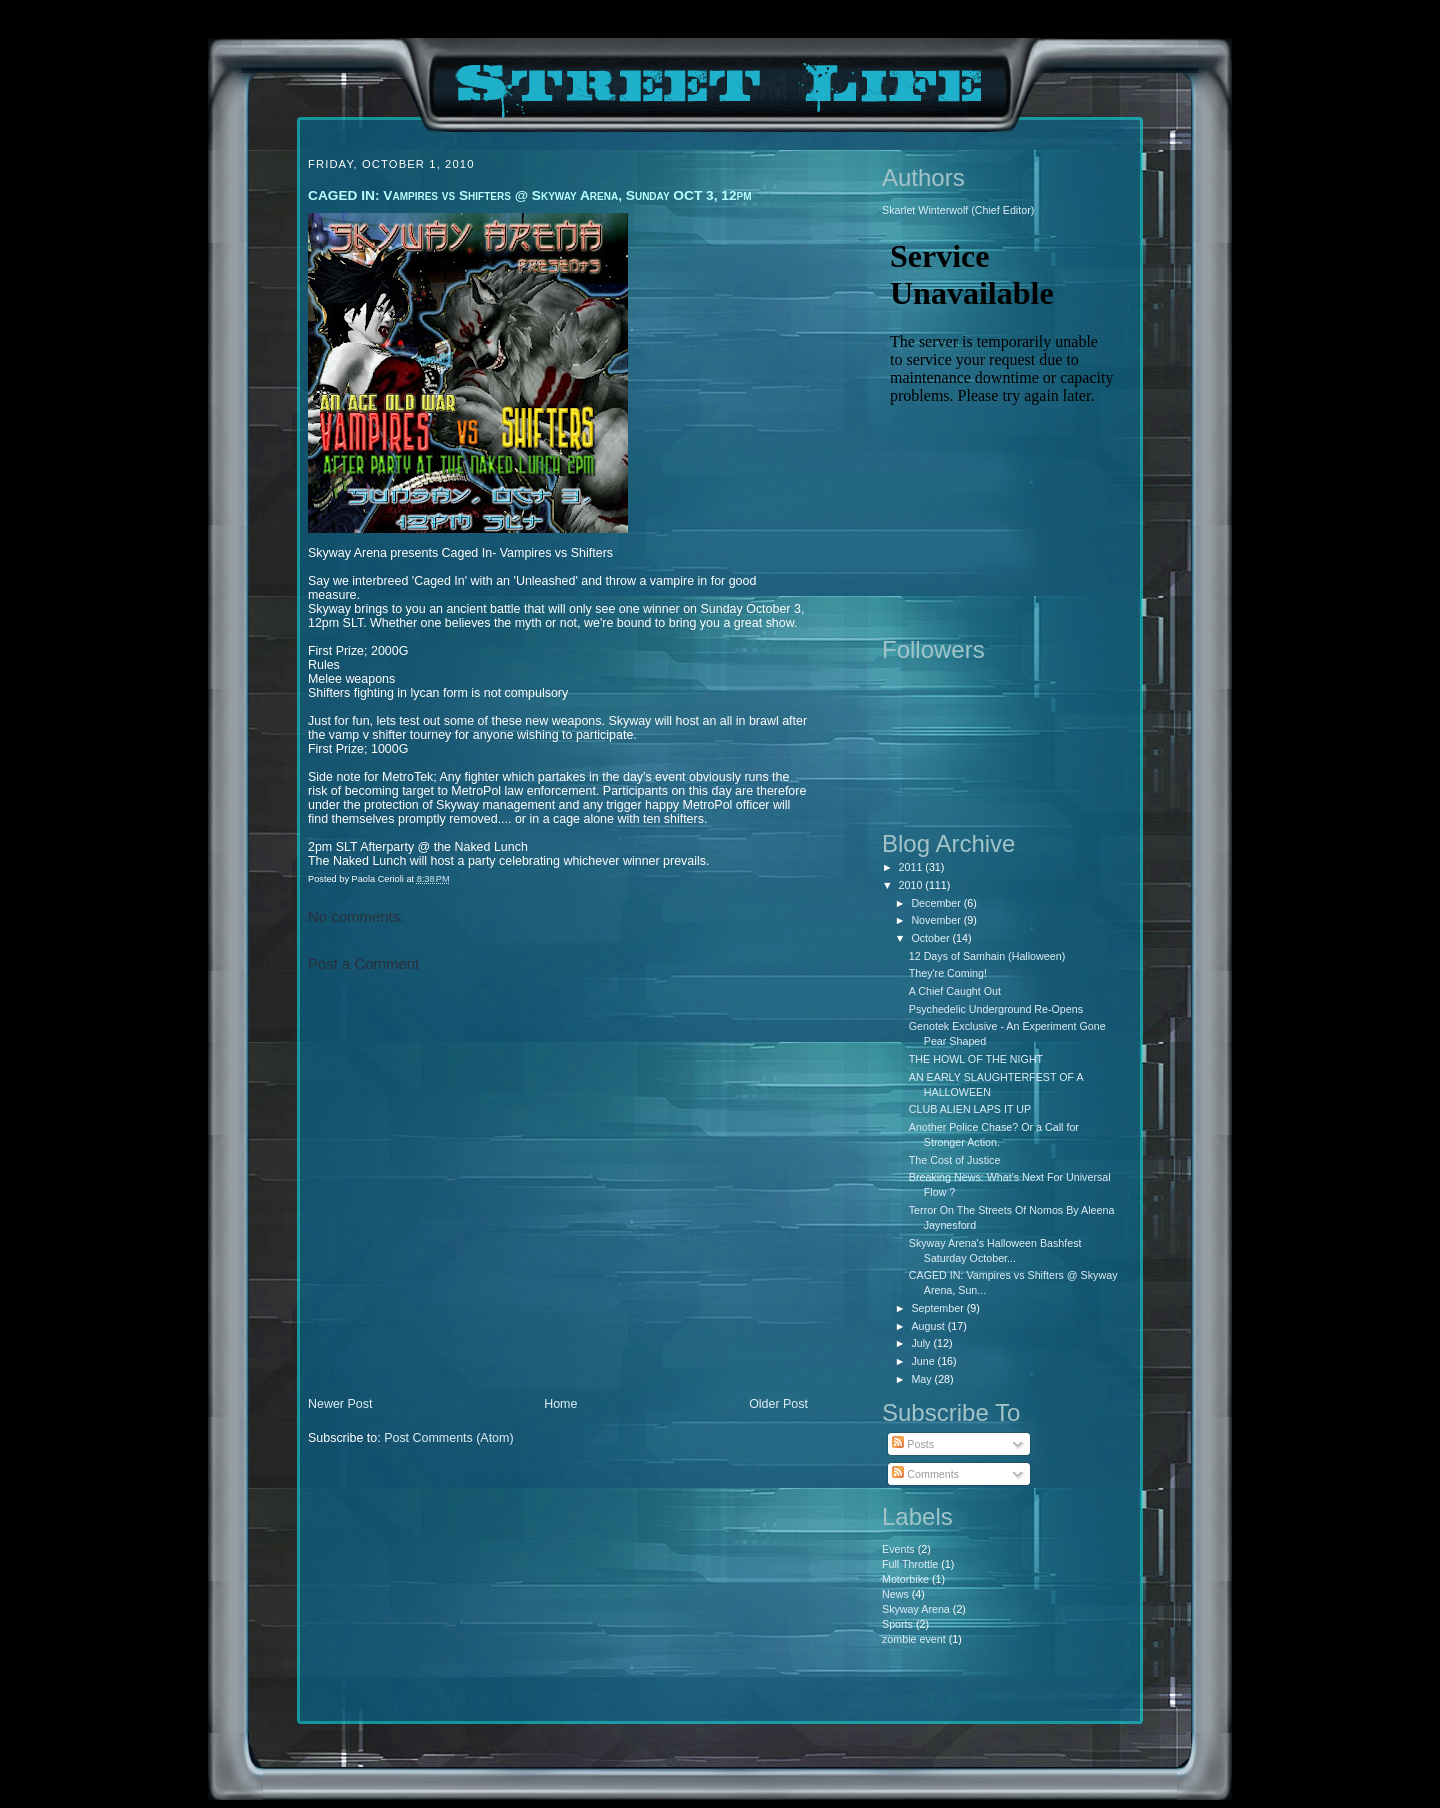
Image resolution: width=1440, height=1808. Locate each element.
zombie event (914, 1639)
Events (898, 1549)
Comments (925, 1474)
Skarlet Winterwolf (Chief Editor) (958, 210)
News (895, 1594)
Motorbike (905, 1579)
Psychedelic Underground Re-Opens (996, 1009)
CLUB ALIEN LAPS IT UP (970, 1109)
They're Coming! (948, 973)
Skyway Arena (916, 1609)
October (931, 938)
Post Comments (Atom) (448, 1438)
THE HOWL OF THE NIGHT (976, 1059)
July (922, 1343)
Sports (897, 1624)
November (937, 920)
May (922, 1379)
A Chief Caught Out (955, 991)
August (929, 1326)
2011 (912, 867)
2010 (912, 885)
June (924, 1361)
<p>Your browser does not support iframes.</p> (1002, 425)
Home (560, 1404)
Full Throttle (910, 1564)
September (938, 1308)
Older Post (778, 1404)
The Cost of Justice (955, 1160)
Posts (913, 1444)
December (937, 903)
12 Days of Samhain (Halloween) (987, 956)
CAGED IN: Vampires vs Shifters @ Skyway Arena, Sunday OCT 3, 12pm (530, 195)
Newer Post (340, 1404)
